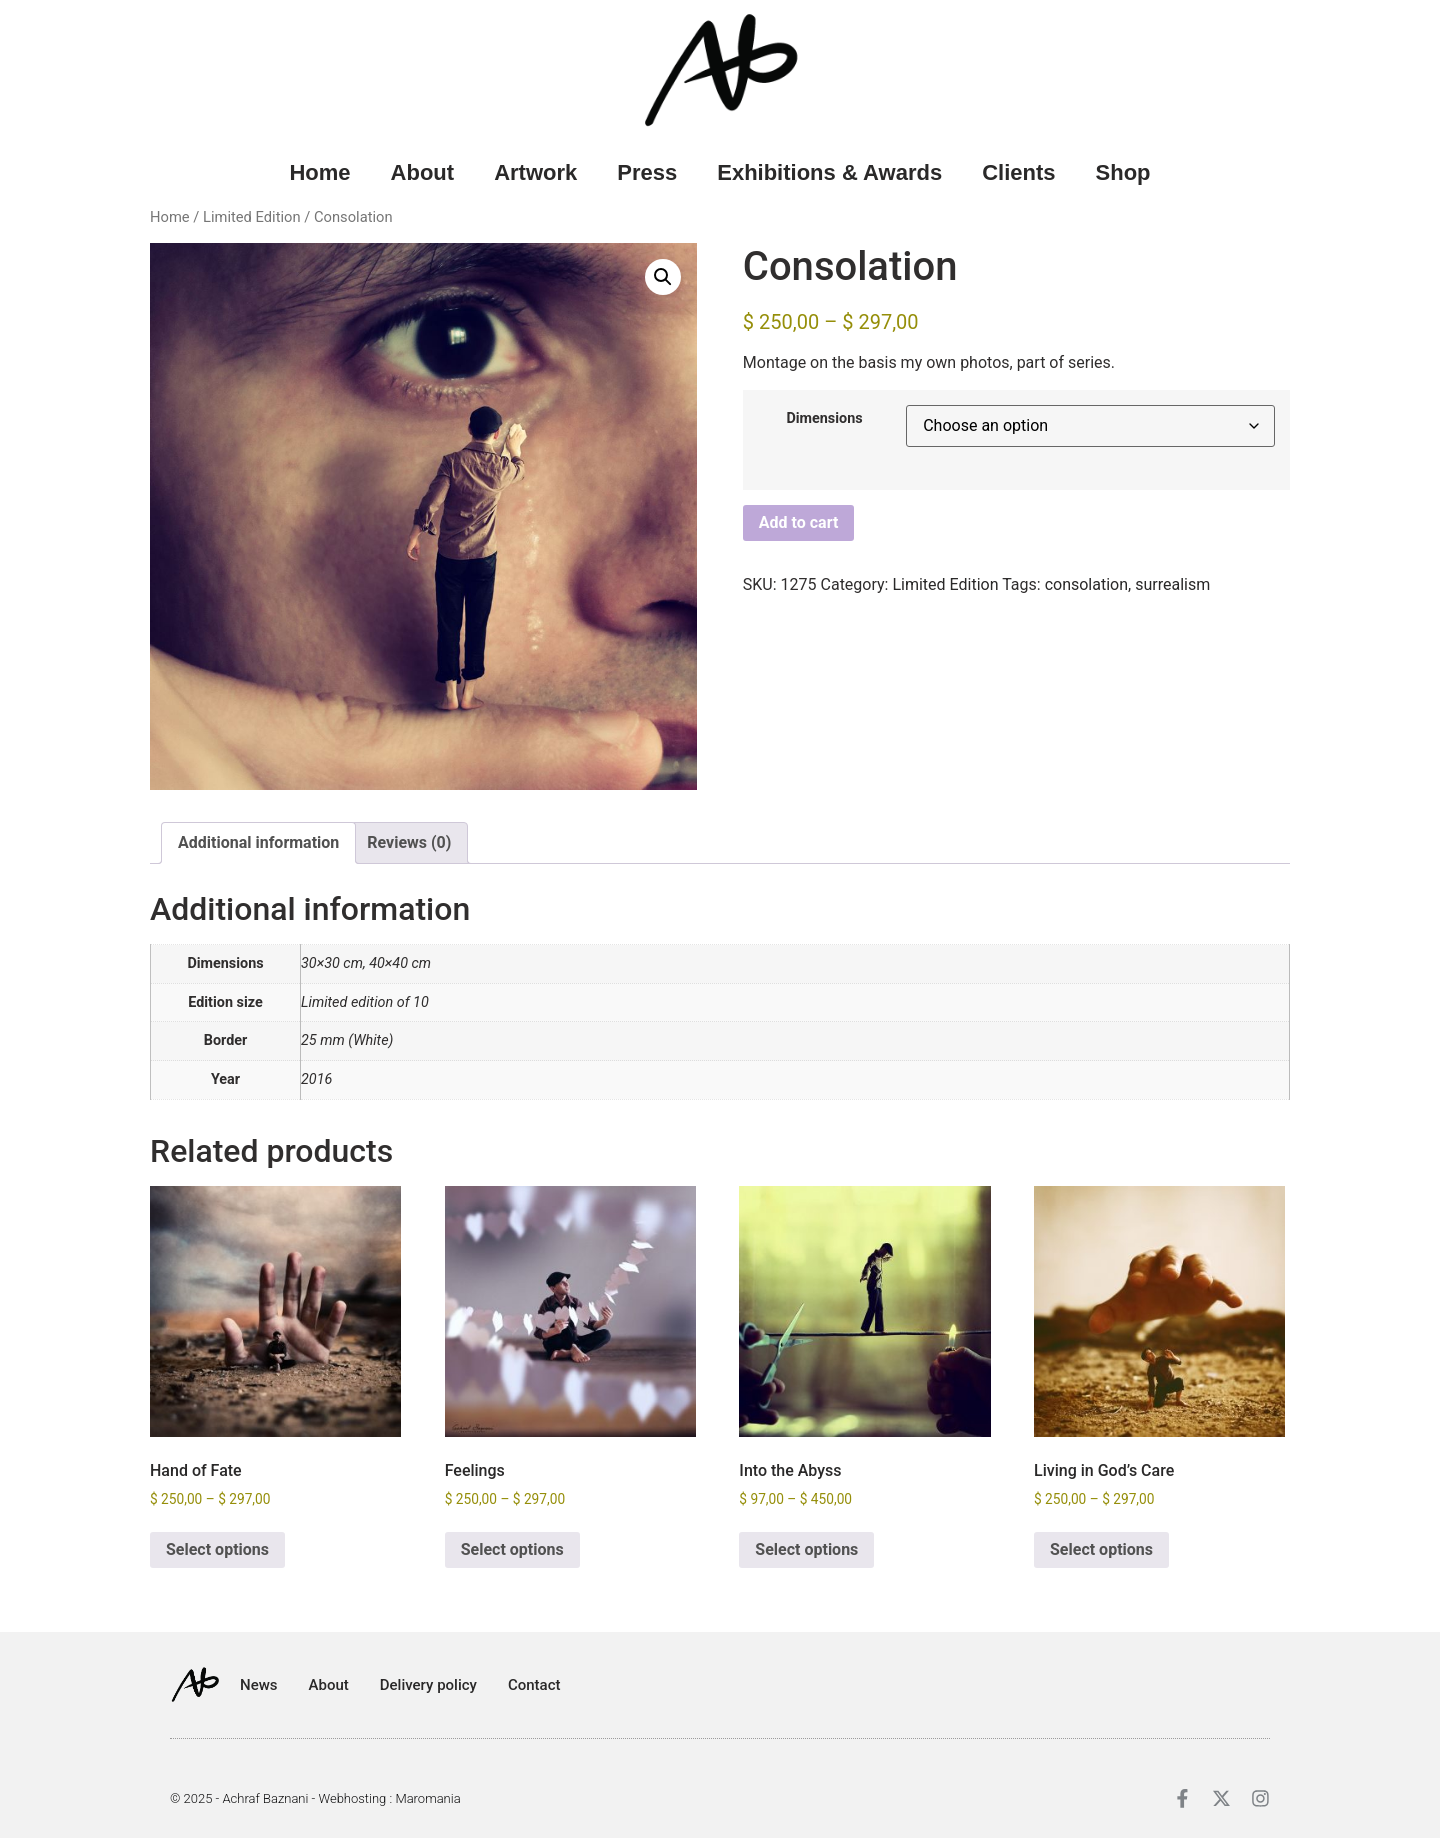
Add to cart (799, 522)
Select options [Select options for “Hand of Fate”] (217, 1549)
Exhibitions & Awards (829, 172)
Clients (1018, 172)
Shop (1123, 172)
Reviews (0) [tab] (409, 842)
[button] (663, 277)
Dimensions (824, 419)
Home (319, 172)
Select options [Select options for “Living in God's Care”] (1101, 1549)
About (423, 172)
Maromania (427, 1798)
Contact (534, 1685)
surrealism (1172, 584)
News (259, 1685)
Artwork (535, 172)
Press (647, 172)
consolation (1086, 584)
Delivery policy (428, 1685)
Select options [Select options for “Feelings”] (512, 1549)
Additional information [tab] (258, 842)
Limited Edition (252, 217)
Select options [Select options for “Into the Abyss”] (806, 1549)
